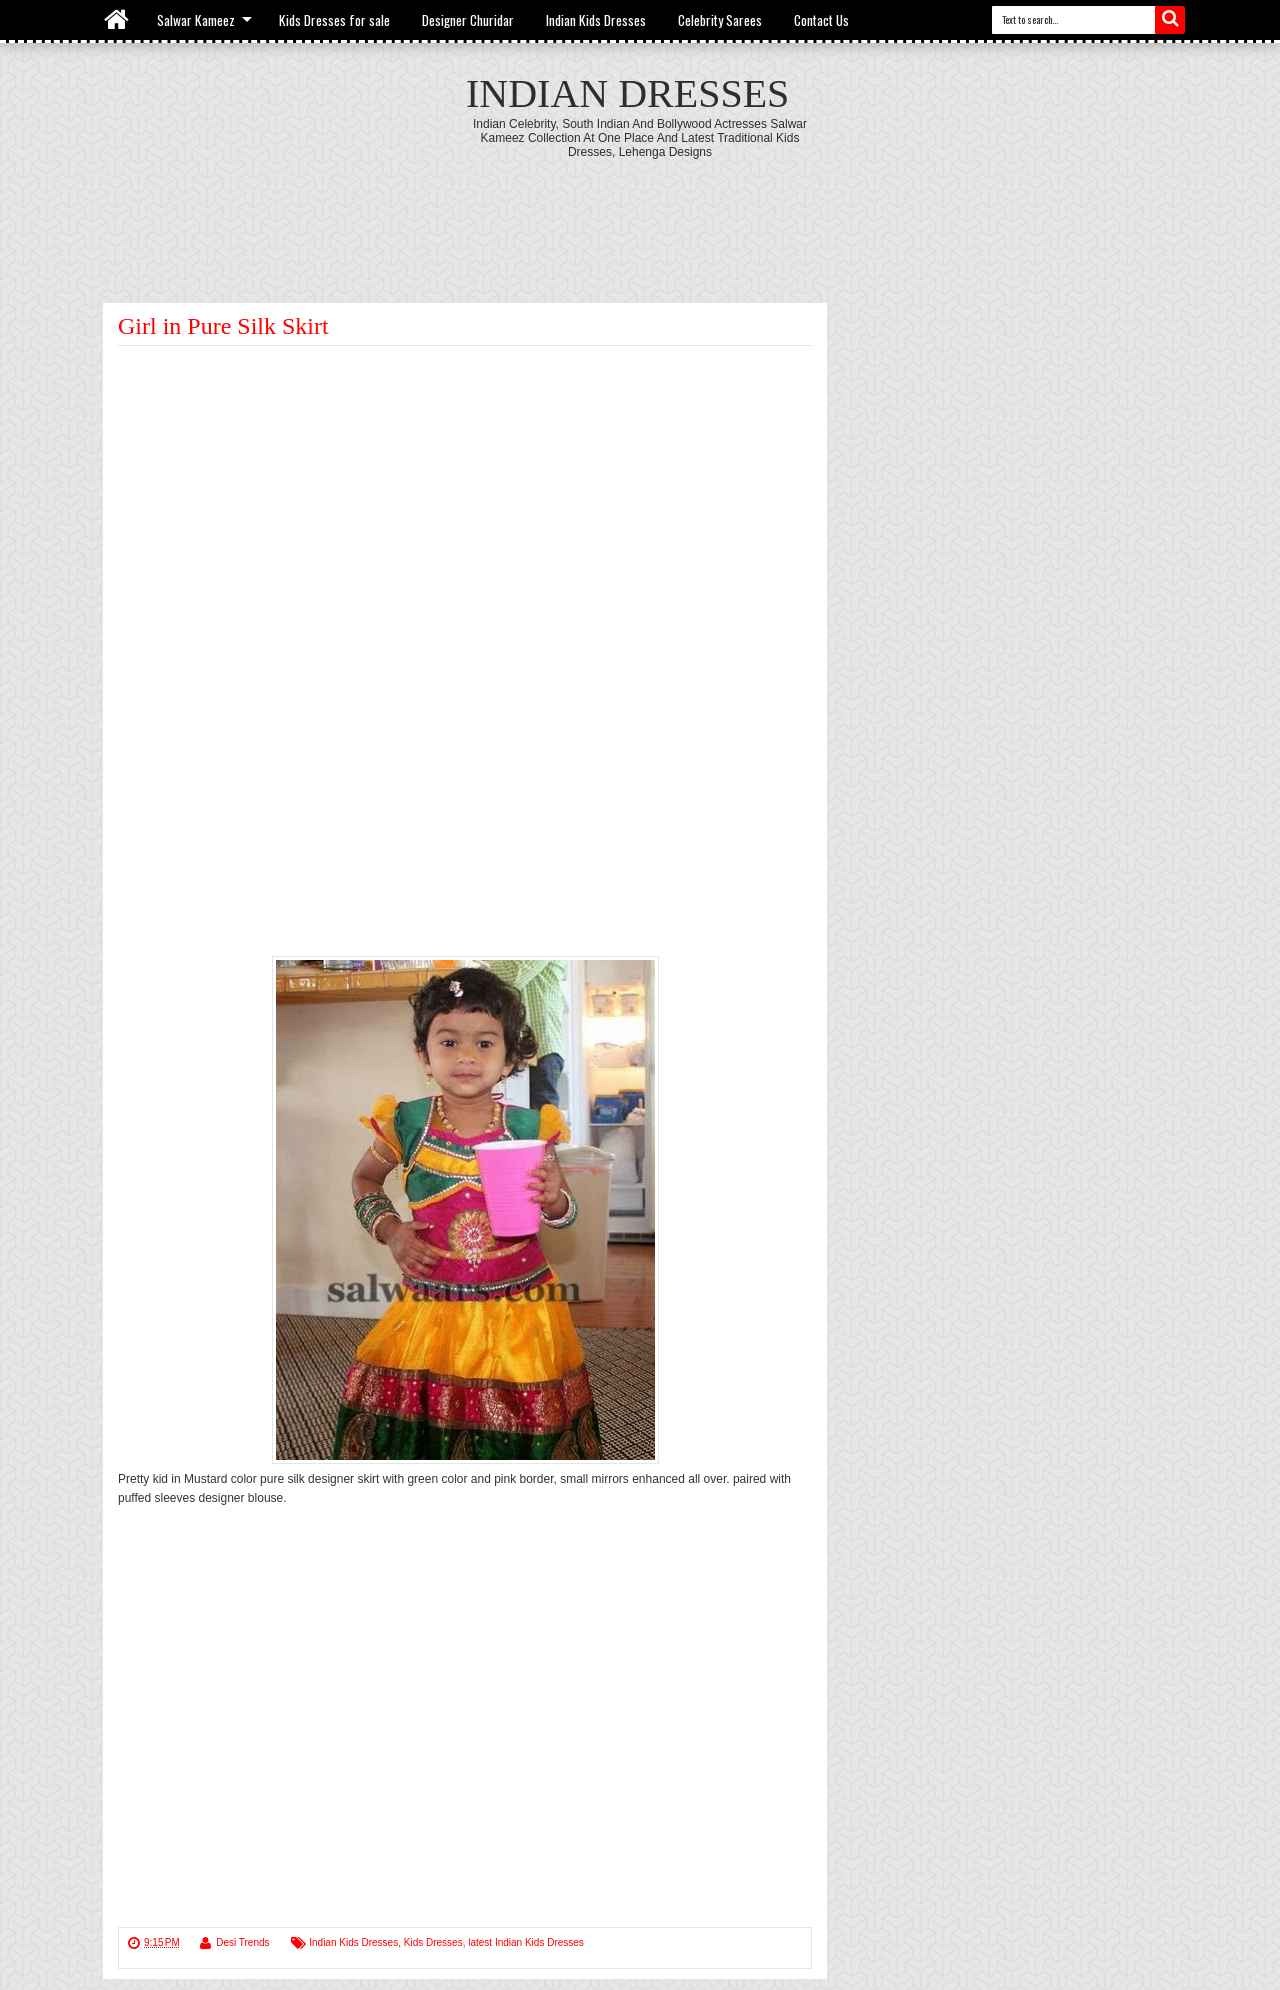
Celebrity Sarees (720, 20)
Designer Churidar (468, 20)
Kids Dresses (433, 1942)
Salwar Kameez (196, 20)
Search (1170, 20)
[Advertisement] (640, 214)
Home (117, 20)
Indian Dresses (627, 93)
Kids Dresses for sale (334, 20)
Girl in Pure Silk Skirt (223, 326)
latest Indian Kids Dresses (526, 1942)
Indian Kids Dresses (596, 20)
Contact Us (821, 20)
